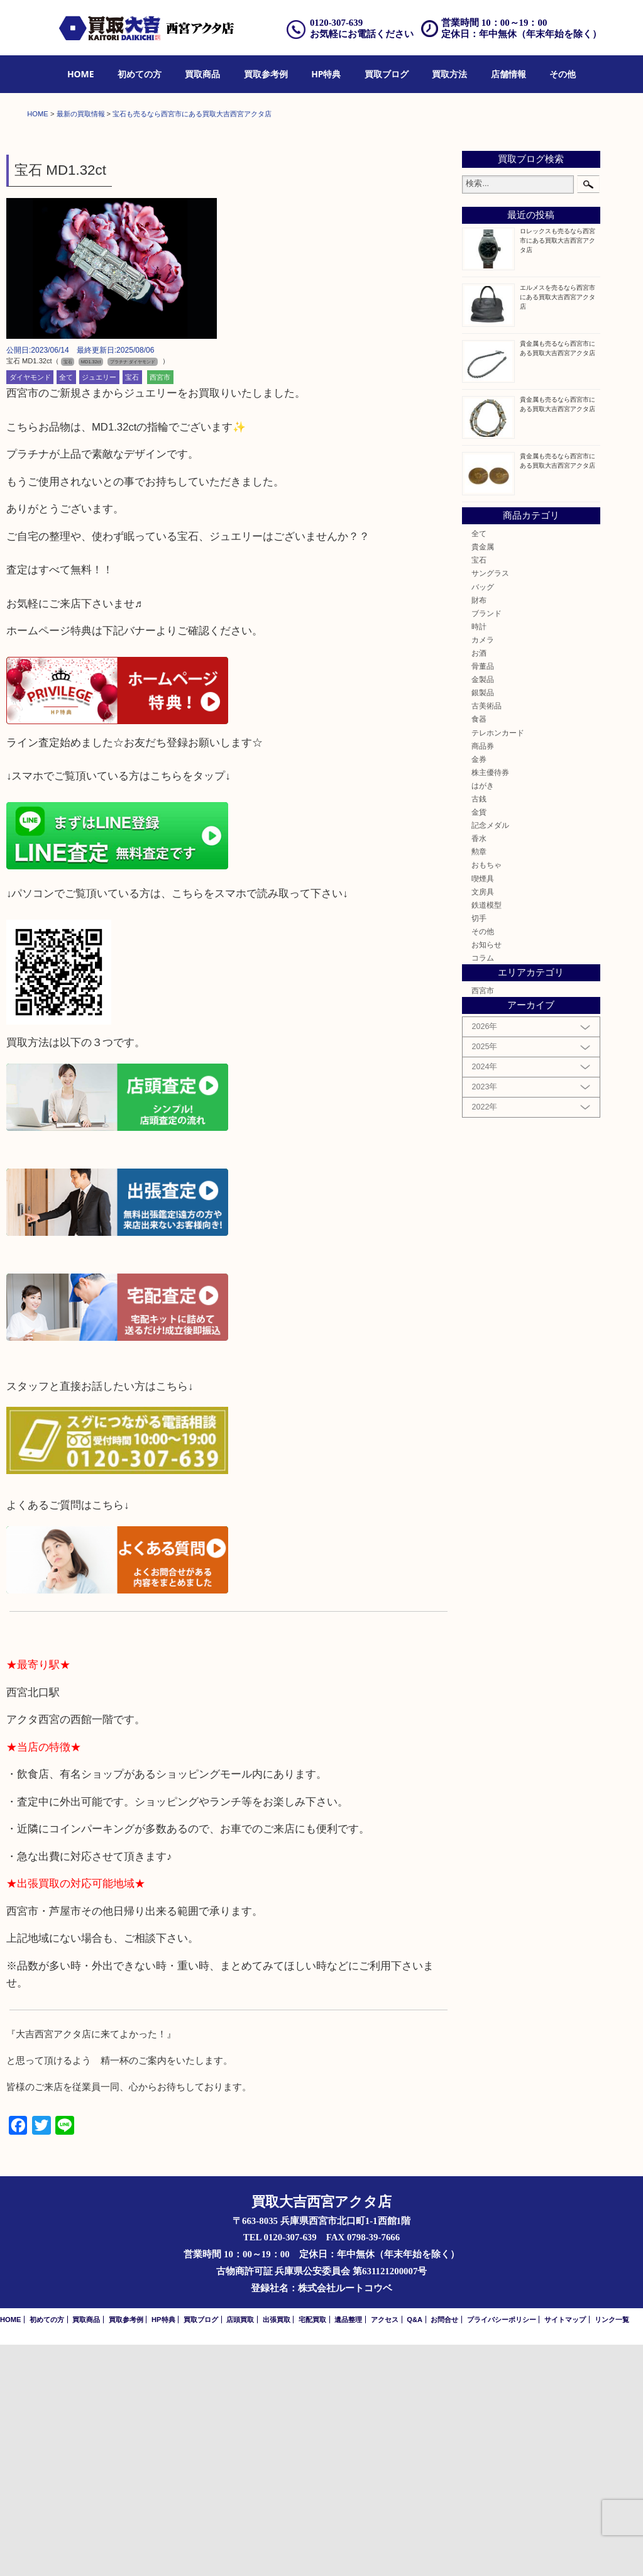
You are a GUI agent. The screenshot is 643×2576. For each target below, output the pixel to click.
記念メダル (490, 1056)
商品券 (482, 977)
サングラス (490, 805)
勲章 (478, 1083)
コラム (482, 1189)
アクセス (384, 2551)
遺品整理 (348, 2551)
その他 (562, 74)
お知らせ (486, 1176)
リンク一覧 (612, 2551)
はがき (482, 1017)
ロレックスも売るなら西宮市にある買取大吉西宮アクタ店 (557, 472)
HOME (80, 74)
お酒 (478, 884)
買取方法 (449, 74)
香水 (478, 1069)
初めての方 (140, 74)
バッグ (482, 818)
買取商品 (202, 74)
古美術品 (486, 937)
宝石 (132, 608)
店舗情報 (508, 74)
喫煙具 (482, 1110)
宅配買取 (312, 2551)
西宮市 (160, 608)
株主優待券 (490, 1003)
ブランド (486, 844)
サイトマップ (565, 2551)
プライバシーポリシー (501, 2551)
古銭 (478, 1030)
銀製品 (482, 924)
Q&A (414, 2551)
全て (66, 608)
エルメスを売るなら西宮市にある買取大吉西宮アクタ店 (557, 528)
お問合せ (444, 2551)
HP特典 (326, 74)
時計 (478, 858)
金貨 (478, 1043)
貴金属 (482, 778)
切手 (478, 1149)
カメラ (482, 871)
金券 (478, 990)
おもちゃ (486, 1097)
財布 (478, 831)
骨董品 (482, 897)
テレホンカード (497, 964)
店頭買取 (240, 2551)
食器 (478, 951)
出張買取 (276, 2551)
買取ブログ (387, 74)
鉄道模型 (486, 1136)
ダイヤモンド (30, 608)
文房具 (482, 1123)
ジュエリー (99, 608)
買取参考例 (266, 74)
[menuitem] (80, 74)
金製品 (482, 910)
